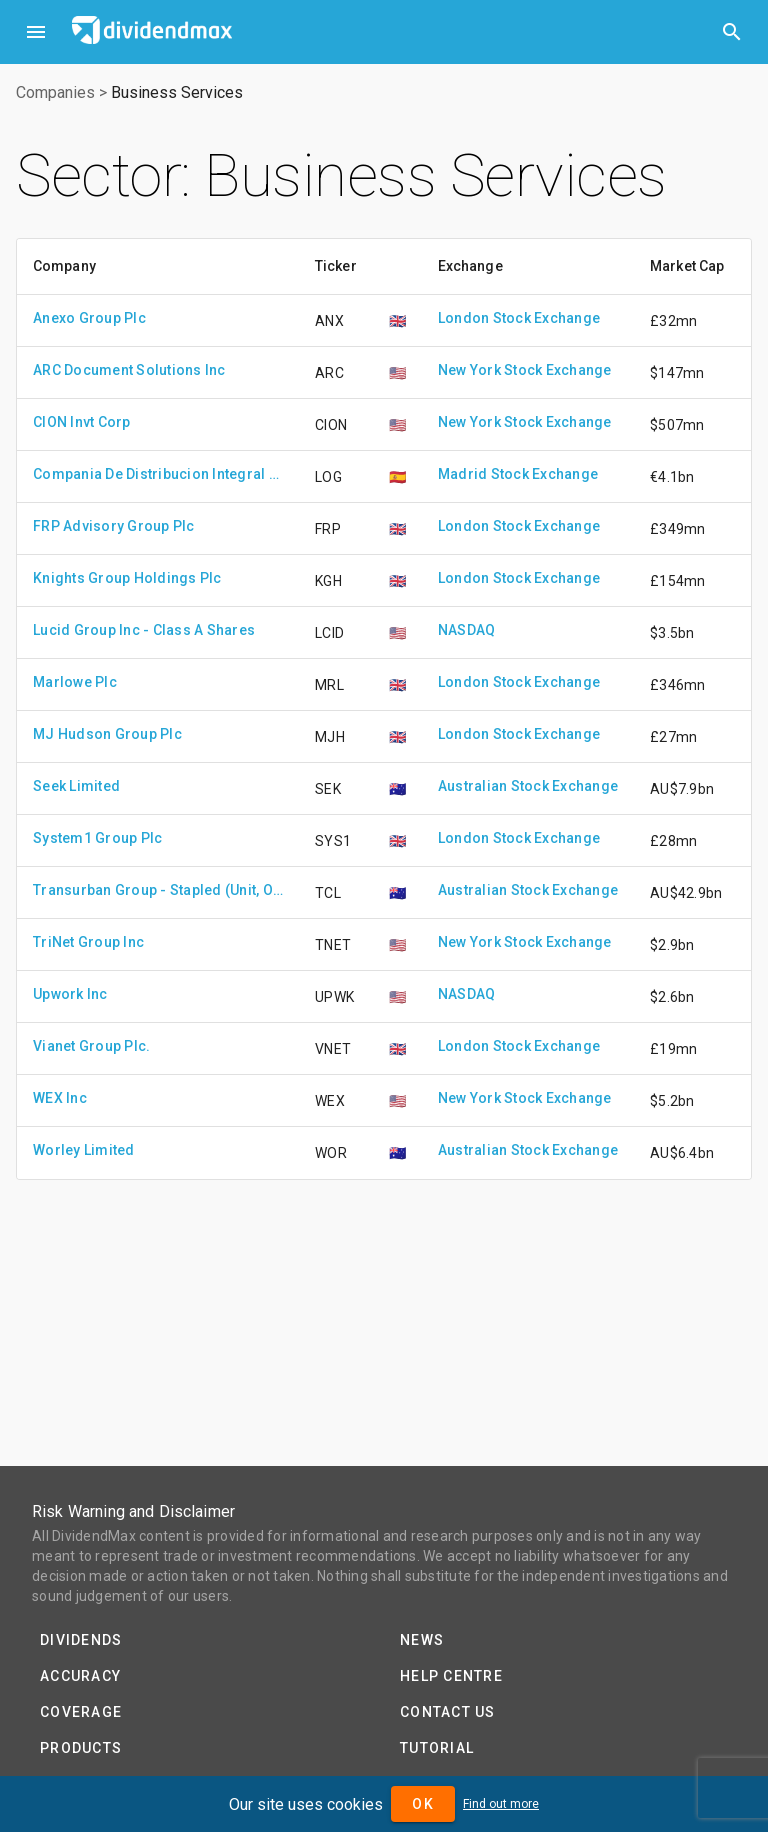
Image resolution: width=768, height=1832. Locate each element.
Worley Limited (84, 1150)
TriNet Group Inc (88, 942)
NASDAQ (467, 630)
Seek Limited (76, 786)
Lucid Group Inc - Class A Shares (144, 630)
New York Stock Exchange (525, 370)
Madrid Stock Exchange (518, 474)
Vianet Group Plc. (91, 1046)
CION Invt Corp (82, 422)
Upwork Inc (70, 994)
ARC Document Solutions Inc (129, 370)
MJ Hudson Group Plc (107, 734)
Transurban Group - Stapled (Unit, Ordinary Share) (158, 890)
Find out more (501, 1804)
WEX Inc (60, 1098)
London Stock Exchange (519, 318)
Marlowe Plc (75, 682)
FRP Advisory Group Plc (114, 526)
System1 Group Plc (97, 838)
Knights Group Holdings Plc (127, 578)
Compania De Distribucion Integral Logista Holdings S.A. (158, 474)
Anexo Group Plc (89, 318)
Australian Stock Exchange (528, 786)
